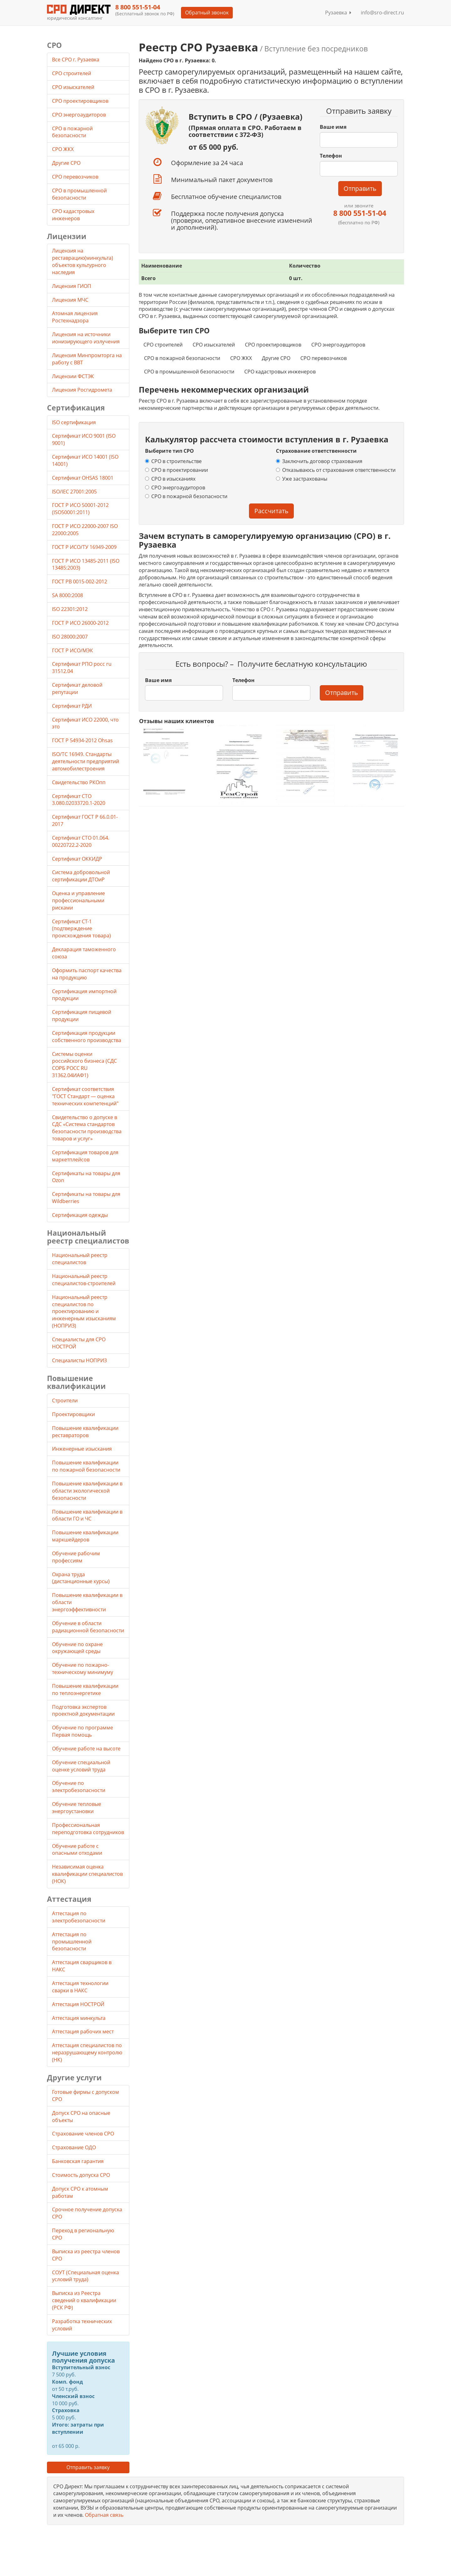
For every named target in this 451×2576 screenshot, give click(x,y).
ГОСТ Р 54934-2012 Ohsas (82, 740)
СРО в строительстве (173, 461)
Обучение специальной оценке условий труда (81, 1766)
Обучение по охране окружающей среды (77, 1648)
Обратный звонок (207, 12)
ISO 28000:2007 (70, 636)
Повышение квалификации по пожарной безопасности (86, 1466)
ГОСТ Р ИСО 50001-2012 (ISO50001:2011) (80, 509)
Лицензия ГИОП (71, 286)
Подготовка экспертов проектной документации (83, 1710)
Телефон (331, 155)
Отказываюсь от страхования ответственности (336, 470)
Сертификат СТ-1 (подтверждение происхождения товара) (81, 928)
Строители (65, 1400)
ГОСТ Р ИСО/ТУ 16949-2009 (84, 547)
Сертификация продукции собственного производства (86, 1037)
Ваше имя (333, 126)
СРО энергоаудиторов (338, 344)
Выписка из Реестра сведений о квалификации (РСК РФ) (84, 2300)
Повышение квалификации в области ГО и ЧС (87, 1515)
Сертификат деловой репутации (77, 688)
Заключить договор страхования (319, 461)
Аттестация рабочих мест (83, 2031)
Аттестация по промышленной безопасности (71, 1941)
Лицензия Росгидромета (82, 389)
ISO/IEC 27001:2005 (74, 491)
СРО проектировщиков (273, 344)
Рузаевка (338, 12)
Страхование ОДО (74, 2147)
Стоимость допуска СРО (81, 2175)
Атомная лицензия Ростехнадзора (75, 317)
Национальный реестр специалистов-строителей (84, 1280)
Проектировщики (73, 1414)
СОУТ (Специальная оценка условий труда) (85, 2276)
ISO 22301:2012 (70, 609)
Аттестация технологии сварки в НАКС (80, 1987)
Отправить (360, 188)
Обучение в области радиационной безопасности (88, 1627)
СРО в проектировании (176, 470)
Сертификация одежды (80, 1215)
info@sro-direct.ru (382, 12)
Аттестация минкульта (79, 2018)
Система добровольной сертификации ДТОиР (81, 876)
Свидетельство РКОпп (79, 782)
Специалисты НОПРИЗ (79, 1360)
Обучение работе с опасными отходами (77, 1850)
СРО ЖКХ (241, 358)
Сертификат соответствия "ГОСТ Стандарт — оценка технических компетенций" (85, 1096)
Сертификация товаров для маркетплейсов (85, 1156)
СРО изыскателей (214, 344)
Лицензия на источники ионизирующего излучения (86, 338)
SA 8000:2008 (67, 595)
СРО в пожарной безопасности (182, 358)
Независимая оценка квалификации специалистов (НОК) (87, 1874)
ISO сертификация (74, 422)
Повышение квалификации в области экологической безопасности (87, 1490)
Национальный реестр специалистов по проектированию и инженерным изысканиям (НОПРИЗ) (84, 1311)
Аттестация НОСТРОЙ (78, 2004)
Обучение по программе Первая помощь (82, 1731)
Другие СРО (276, 358)
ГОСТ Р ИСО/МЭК (72, 650)
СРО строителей (163, 344)
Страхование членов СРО (83, 2133)
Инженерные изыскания (82, 1448)
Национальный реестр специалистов (79, 1259)
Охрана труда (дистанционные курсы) (81, 1578)
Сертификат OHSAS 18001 (82, 477)
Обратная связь (104, 2514)
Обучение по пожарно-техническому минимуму (82, 1668)
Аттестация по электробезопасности (78, 1917)
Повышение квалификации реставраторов (85, 1432)
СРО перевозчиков (323, 358)
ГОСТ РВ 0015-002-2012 (79, 581)
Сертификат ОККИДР (77, 858)
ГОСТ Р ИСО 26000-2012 (80, 622)
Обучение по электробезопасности (78, 1787)
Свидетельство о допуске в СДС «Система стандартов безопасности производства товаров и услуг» (87, 1128)
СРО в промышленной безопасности (189, 371)
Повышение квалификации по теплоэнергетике (85, 1689)
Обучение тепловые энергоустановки (76, 1808)
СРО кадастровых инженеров (280, 371)
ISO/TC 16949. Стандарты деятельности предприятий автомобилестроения (85, 761)
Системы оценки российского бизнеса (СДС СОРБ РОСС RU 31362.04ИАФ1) (84, 1065)
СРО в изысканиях (170, 478)
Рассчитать (271, 511)
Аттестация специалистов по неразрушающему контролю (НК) (87, 2052)
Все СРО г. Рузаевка (75, 59)
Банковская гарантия (78, 2161)
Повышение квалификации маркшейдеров (85, 1536)
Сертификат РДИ (72, 705)
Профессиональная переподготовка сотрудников (88, 1829)
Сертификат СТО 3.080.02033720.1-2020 (78, 800)
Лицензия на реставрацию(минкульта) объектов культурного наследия (82, 261)
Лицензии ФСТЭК (73, 376)
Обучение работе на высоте (86, 1748)
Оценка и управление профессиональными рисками (78, 900)
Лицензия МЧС (70, 299)
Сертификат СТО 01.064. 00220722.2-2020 (80, 841)
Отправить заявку (88, 2467)
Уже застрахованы (301, 478)
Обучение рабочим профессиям (76, 1557)
